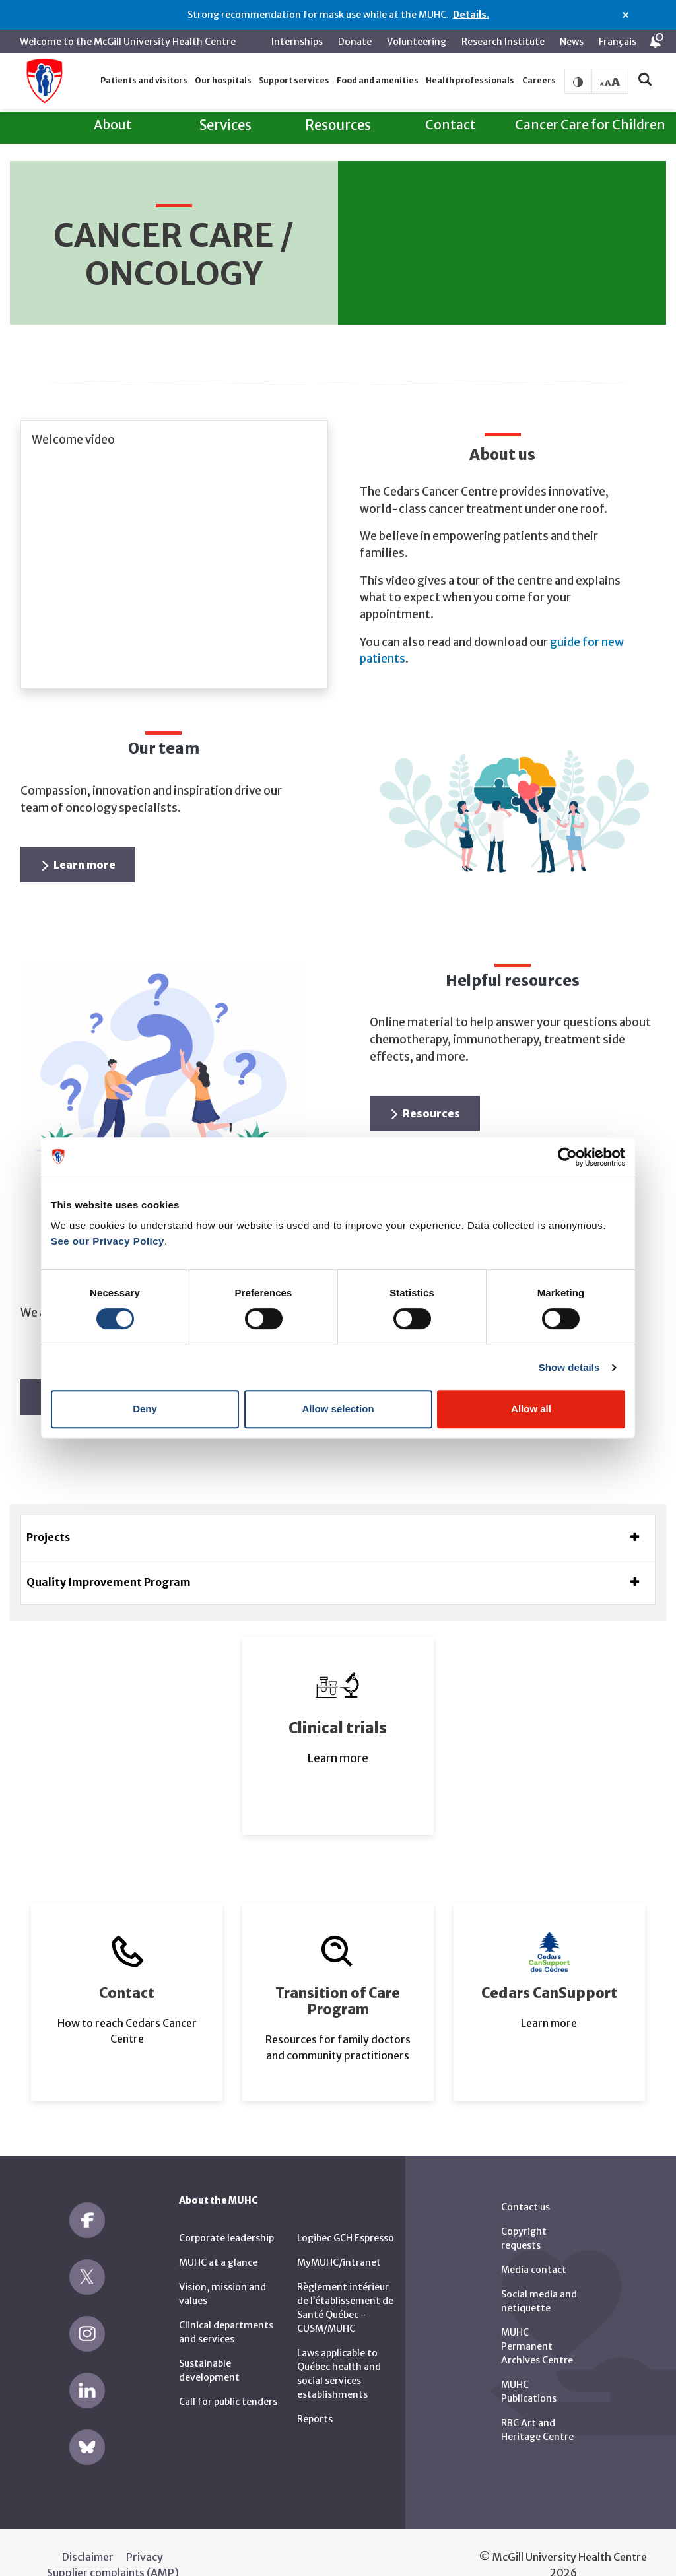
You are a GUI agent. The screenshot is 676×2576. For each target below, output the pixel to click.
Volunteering (416, 42)
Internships (297, 42)
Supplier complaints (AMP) (113, 2547)
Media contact (533, 2245)
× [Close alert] (625, 15)
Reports (315, 2394)
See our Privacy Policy (107, 1241)
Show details (569, 1367)
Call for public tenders (228, 2377)
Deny (145, 1408)
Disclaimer (88, 2531)
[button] (143, 81)
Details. (471, 14)
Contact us (525, 2182)
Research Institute (503, 42)
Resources (425, 1088)
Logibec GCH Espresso (345, 2213)
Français (617, 42)
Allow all (531, 1408)
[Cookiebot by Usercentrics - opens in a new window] (567, 1157)
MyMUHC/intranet (339, 2237)
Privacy (144, 2531)
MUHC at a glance (218, 2237)
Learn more (79, 839)
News (572, 42)
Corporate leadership (226, 2213)
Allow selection (338, 1408)
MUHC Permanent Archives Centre (537, 2321)
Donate (355, 42)
